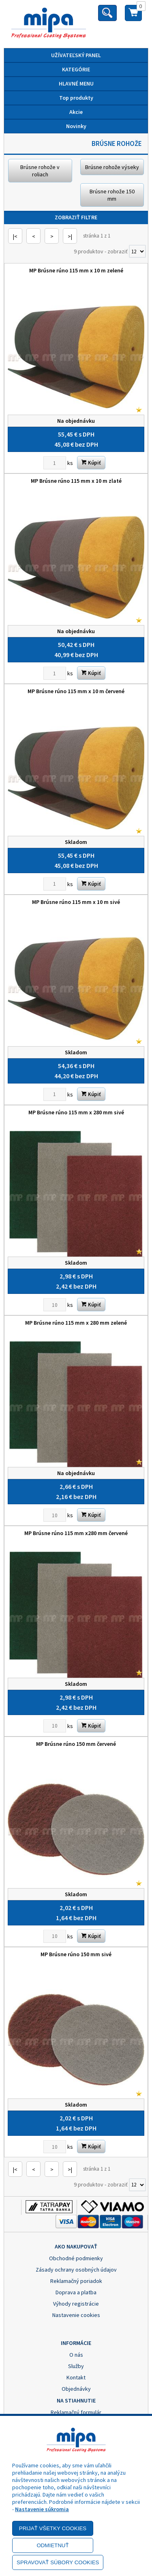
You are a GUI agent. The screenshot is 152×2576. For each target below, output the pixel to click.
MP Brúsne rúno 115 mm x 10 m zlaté (76, 480)
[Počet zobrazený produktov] (137, 251)
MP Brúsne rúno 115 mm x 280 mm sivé (76, 1112)
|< (15, 236)
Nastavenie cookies (76, 2315)
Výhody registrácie (76, 2303)
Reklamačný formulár (76, 2412)
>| (70, 236)
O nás (76, 2354)
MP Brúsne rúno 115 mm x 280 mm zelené (76, 1322)
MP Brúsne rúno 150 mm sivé (76, 1954)
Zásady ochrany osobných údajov (76, 2269)
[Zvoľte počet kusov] (54, 462)
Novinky (76, 126)
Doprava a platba (76, 2292)
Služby (76, 2366)
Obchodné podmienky (76, 2258)
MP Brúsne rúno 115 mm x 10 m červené (76, 691)
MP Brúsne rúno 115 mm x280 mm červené (76, 1533)
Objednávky (76, 2388)
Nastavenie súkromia (42, 2509)
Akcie (76, 112)
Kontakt (76, 2377)
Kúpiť (91, 462)
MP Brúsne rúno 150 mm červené (76, 1743)
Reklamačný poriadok (76, 2281)
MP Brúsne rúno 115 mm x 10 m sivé (76, 902)
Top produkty (76, 97)
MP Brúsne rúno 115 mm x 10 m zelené (76, 270)
